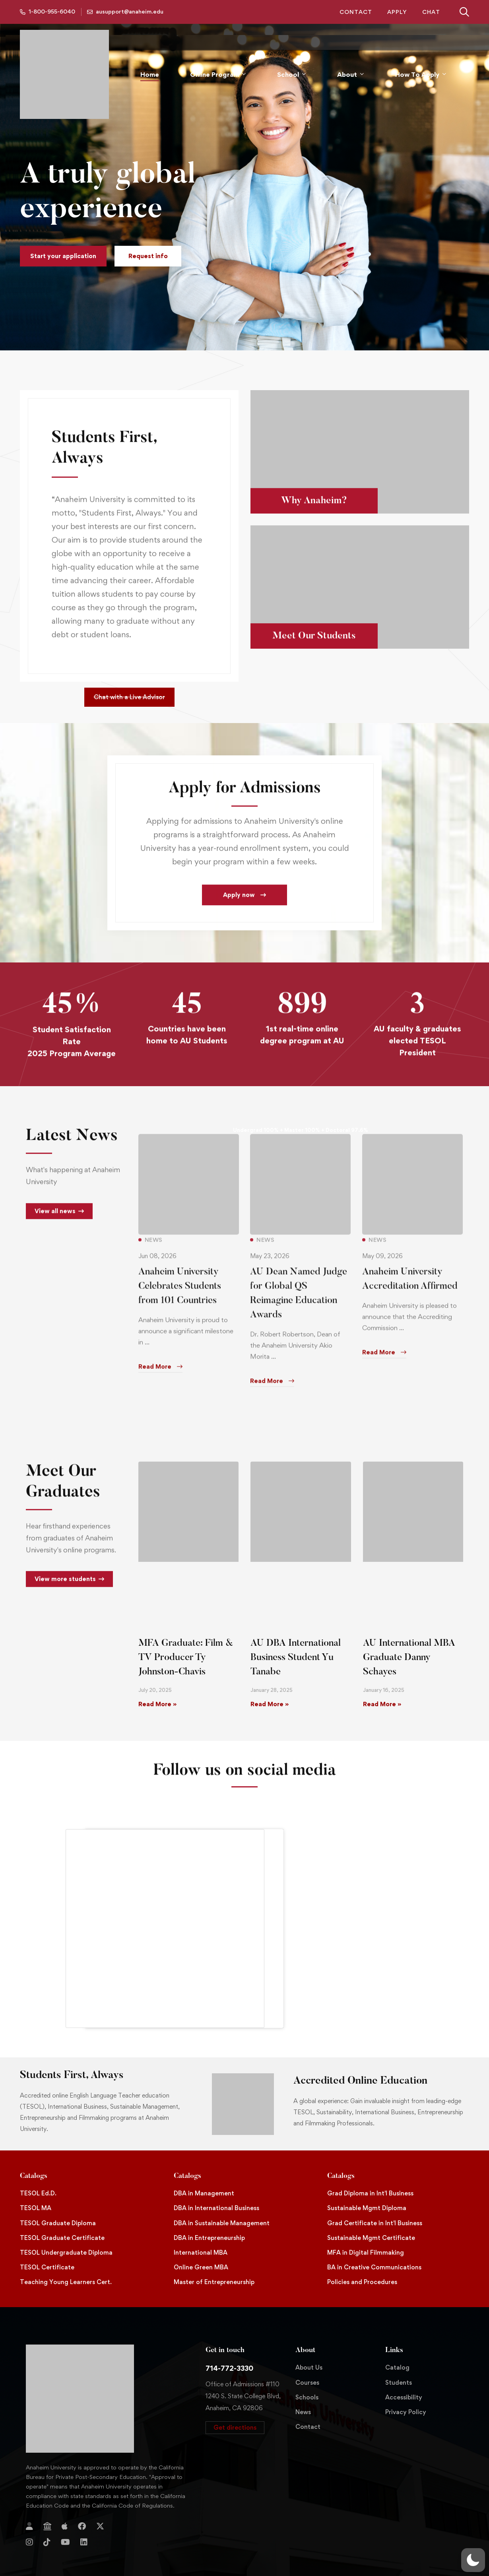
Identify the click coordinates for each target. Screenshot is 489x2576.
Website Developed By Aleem (423, 2555)
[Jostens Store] (47, 2501)
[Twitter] (100, 2501)
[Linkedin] (84, 2517)
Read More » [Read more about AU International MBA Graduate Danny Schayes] (382, 1678)
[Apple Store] (64, 2501)
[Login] (29, 2501)
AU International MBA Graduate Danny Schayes (409, 1632)
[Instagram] (29, 2517)
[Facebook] (82, 2501)
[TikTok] (47, 2517)
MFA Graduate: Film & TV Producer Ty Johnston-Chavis (185, 1632)
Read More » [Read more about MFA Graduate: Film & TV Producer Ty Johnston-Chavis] (157, 1678)
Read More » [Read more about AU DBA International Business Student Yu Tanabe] (269, 1678)
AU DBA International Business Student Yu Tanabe (295, 1632)
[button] (63, 256)
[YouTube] (65, 2517)
